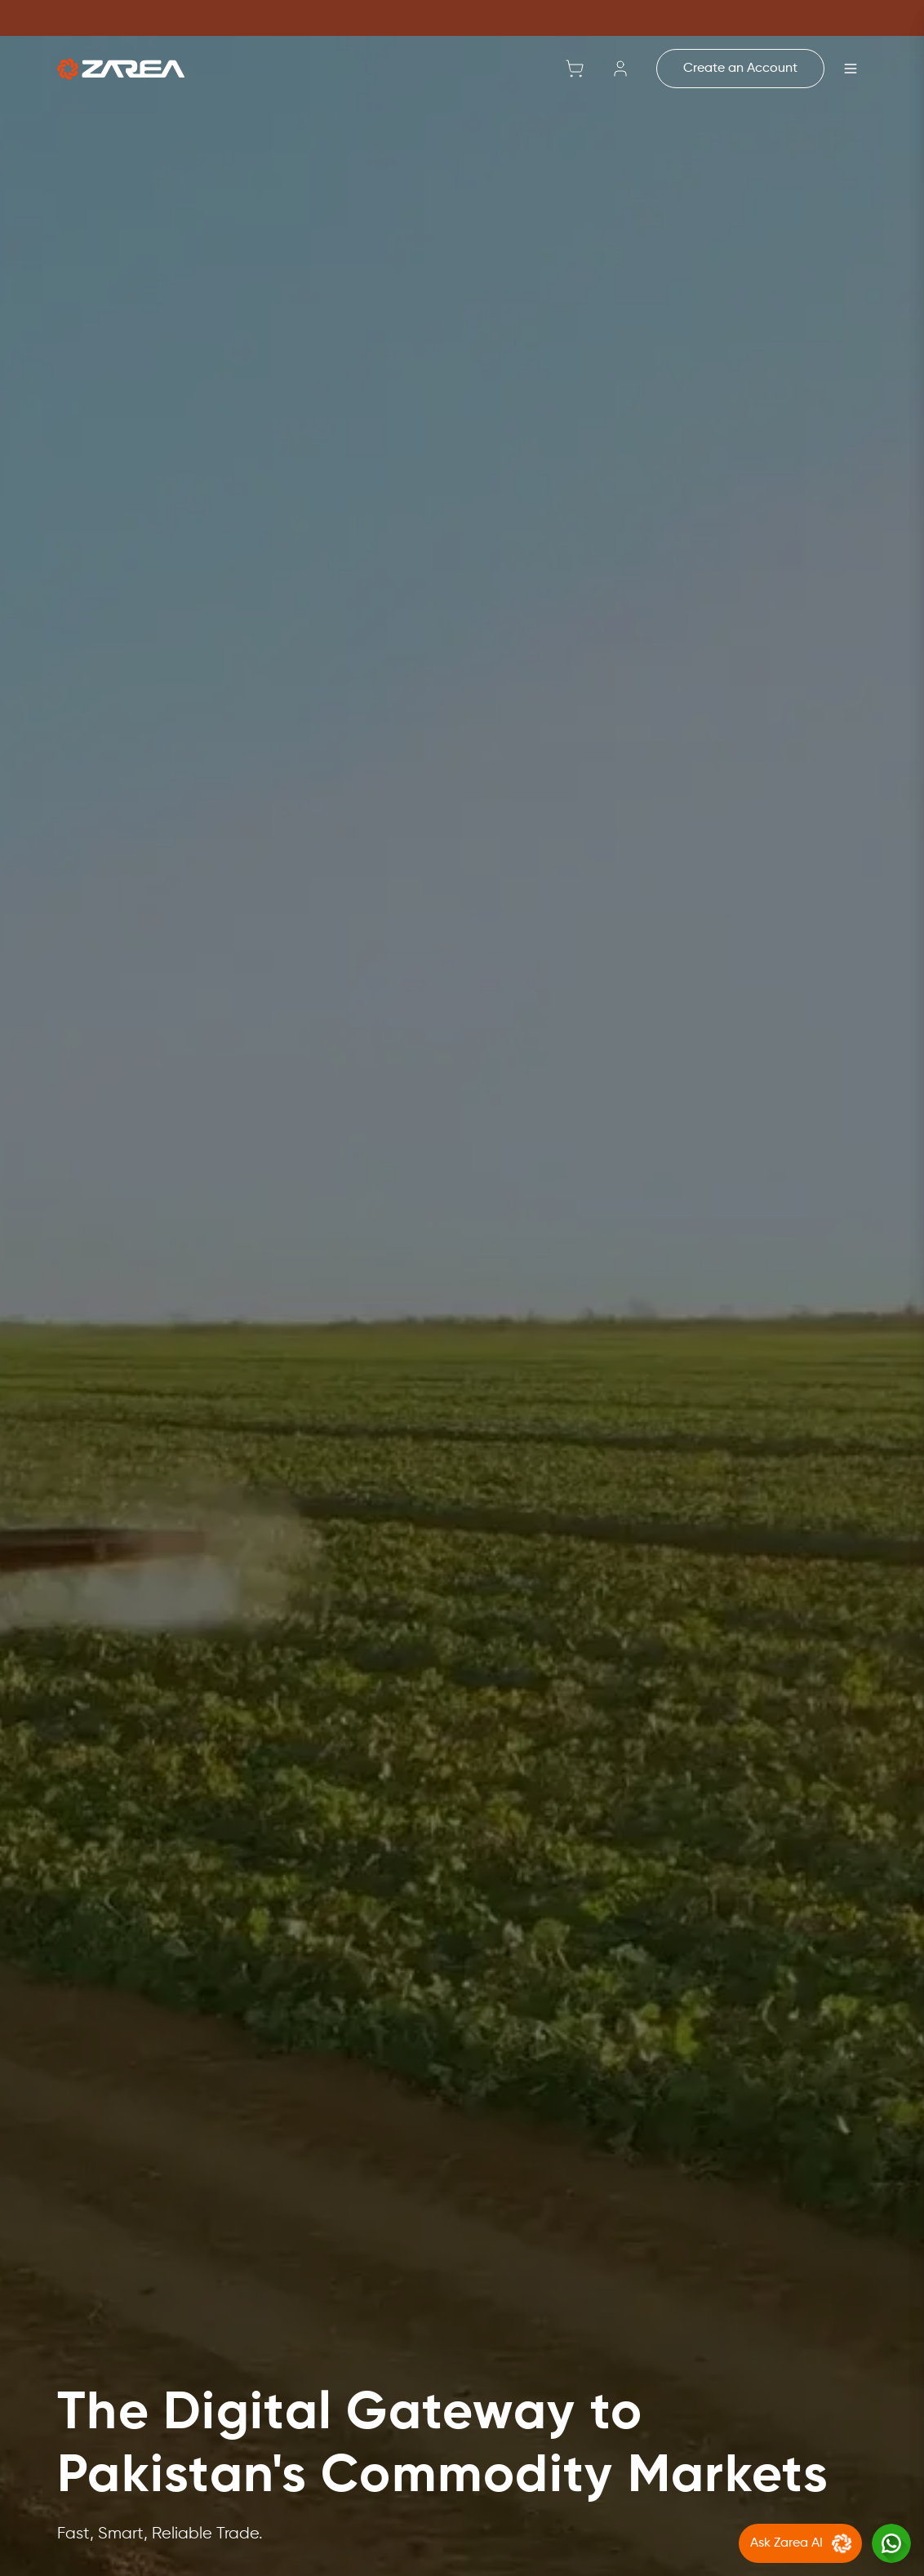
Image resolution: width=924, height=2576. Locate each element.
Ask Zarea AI (802, 2543)
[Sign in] (620, 68)
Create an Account (740, 68)
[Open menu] (850, 68)
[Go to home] (120, 68)
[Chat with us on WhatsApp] (891, 2543)
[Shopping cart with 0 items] (574, 68)
